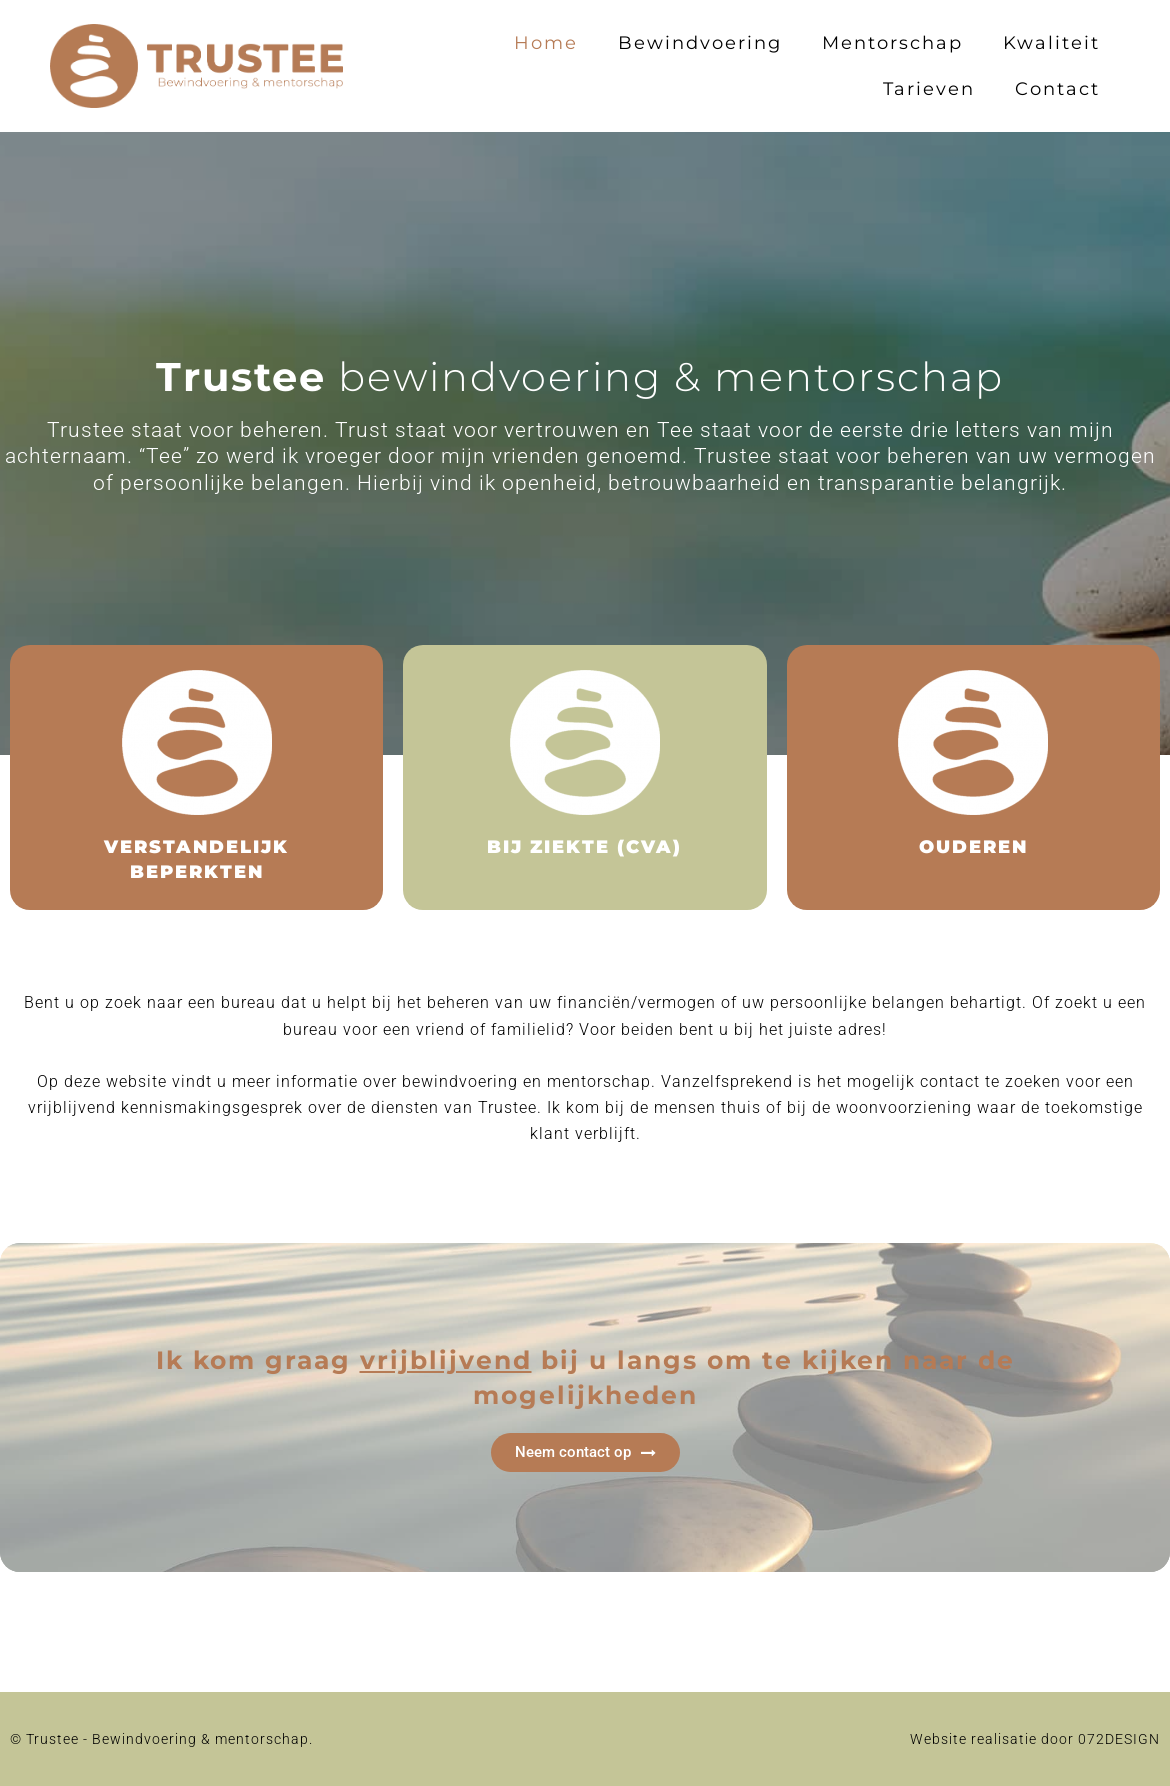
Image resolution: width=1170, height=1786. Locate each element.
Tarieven (929, 89)
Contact (1057, 89)
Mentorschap (892, 43)
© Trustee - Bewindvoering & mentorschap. (161, 1739)
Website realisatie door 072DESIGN (1035, 1739)
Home (546, 43)
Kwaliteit (1051, 43)
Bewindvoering (700, 43)
